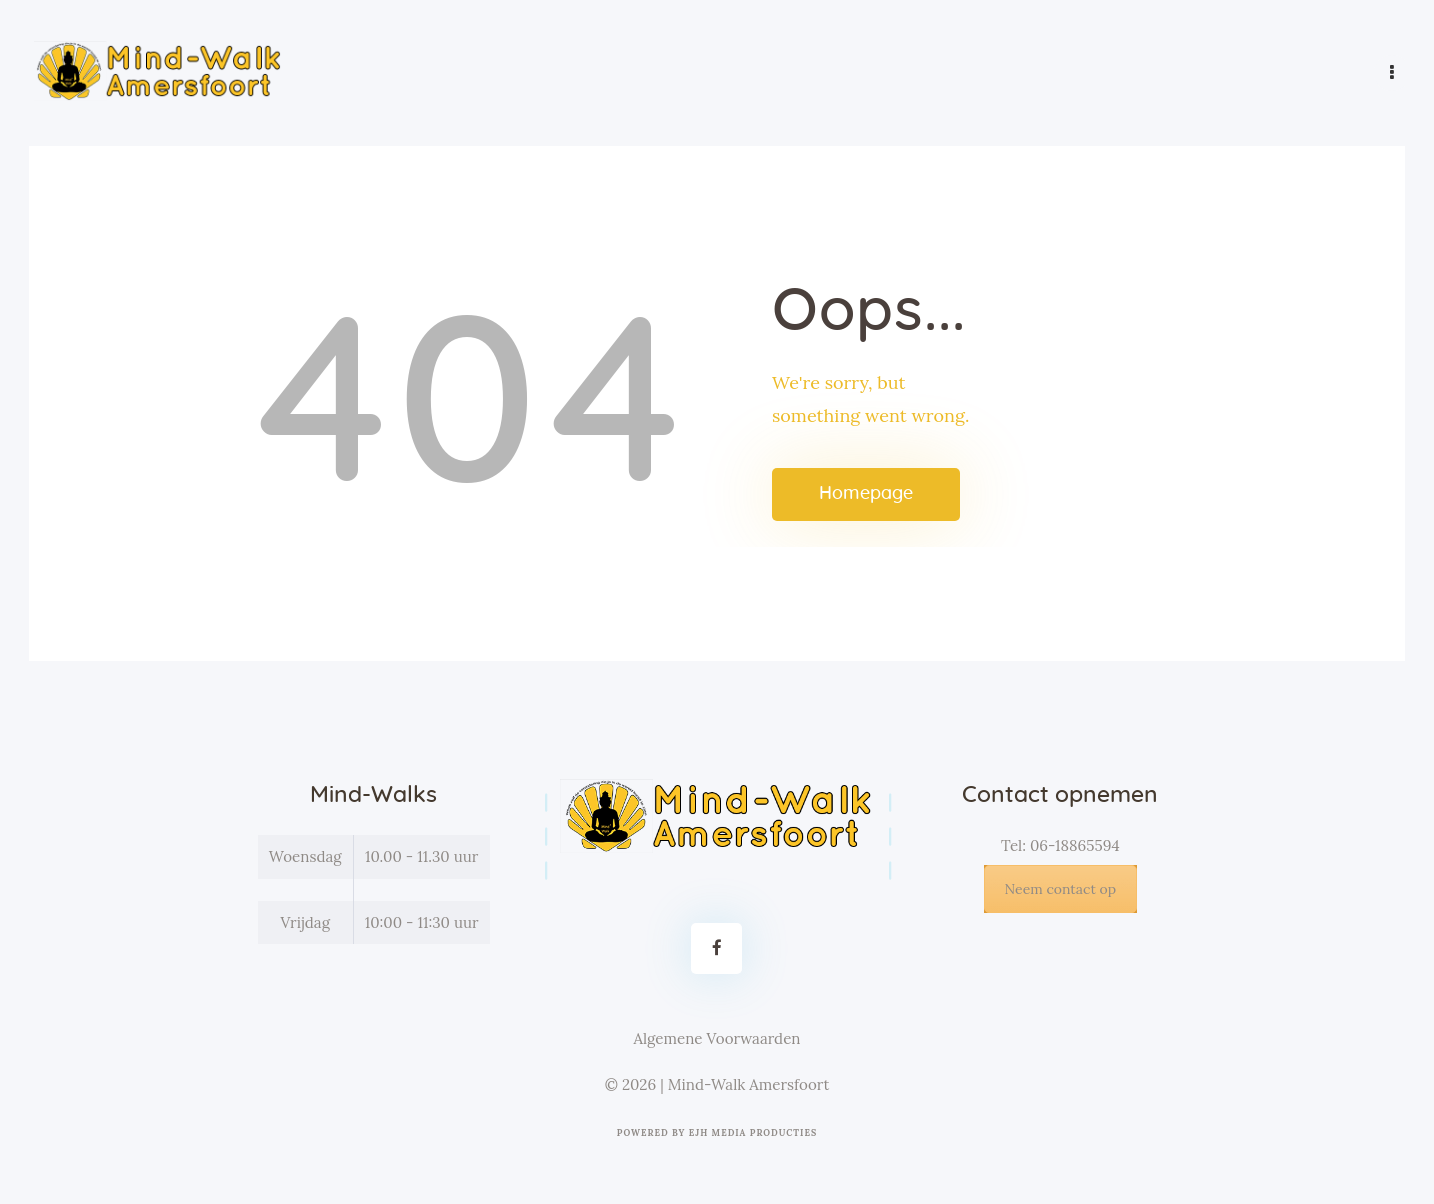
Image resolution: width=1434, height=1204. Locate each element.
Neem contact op (1060, 889)
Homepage (866, 494)
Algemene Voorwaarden (716, 1038)
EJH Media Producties (753, 1132)
